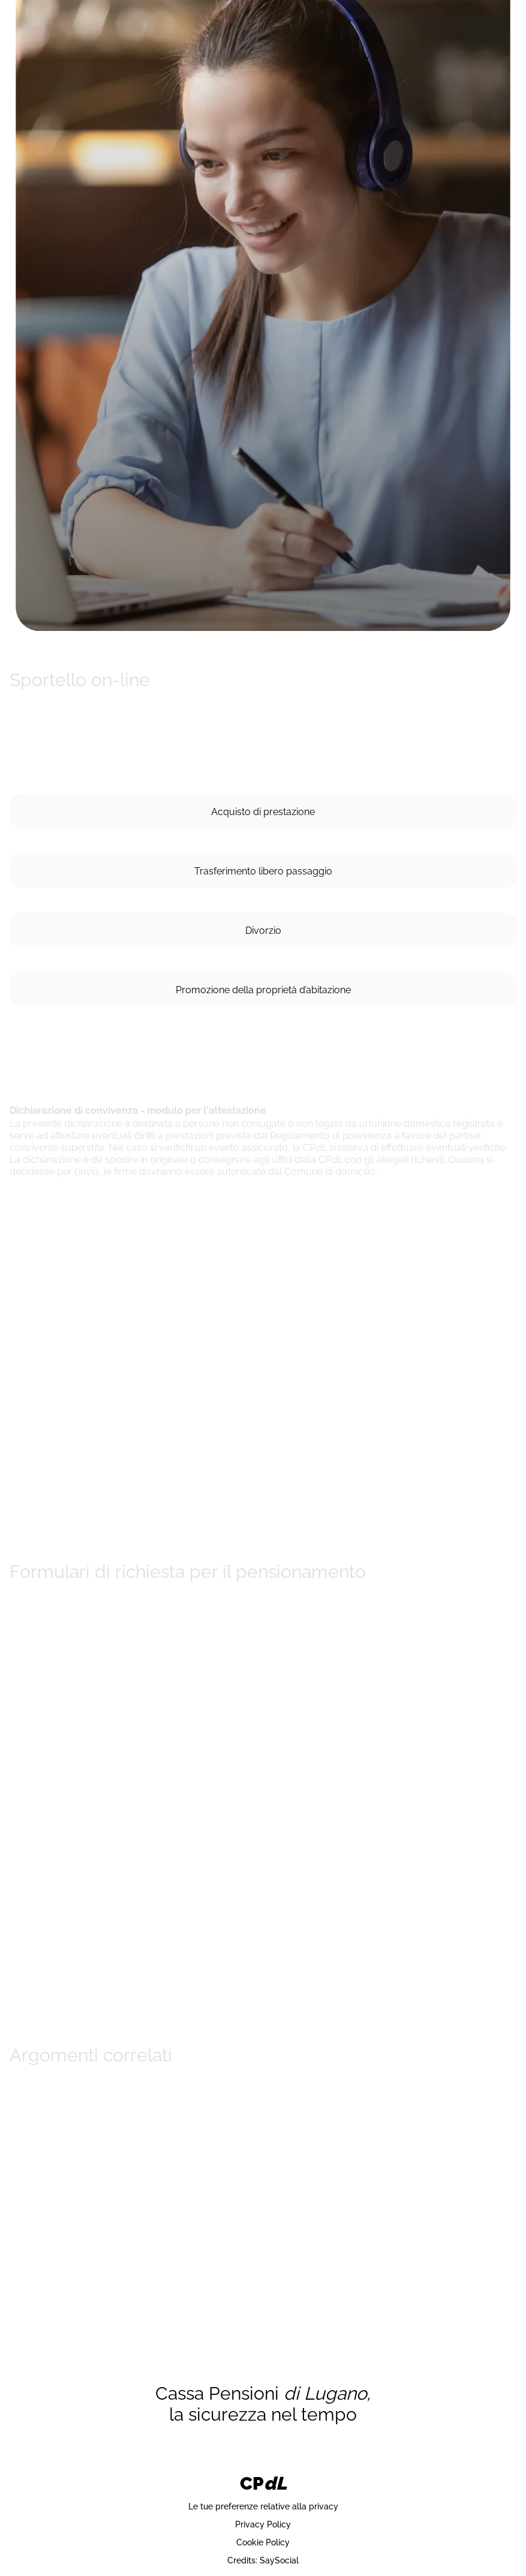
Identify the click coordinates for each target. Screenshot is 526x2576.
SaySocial (279, 2559)
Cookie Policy (263, 2542)
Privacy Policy (263, 2524)
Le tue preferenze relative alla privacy (263, 2506)
